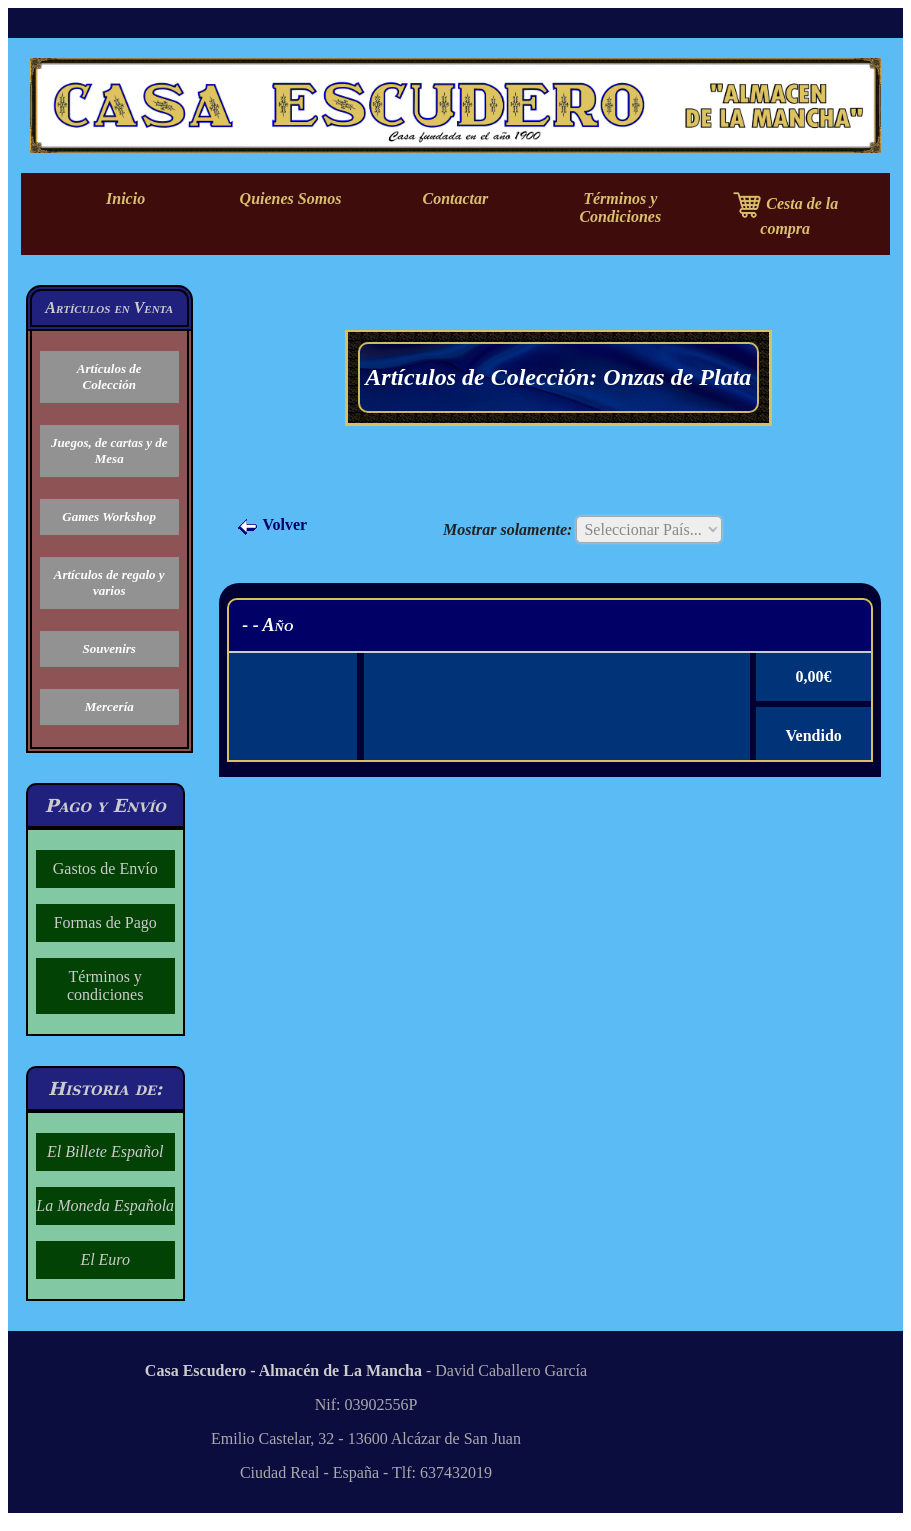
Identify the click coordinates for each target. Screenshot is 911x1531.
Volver (271, 524)
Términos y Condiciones (620, 207)
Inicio (125, 198)
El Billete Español (105, 1151)
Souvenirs (108, 648)
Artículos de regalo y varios (109, 582)
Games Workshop (109, 516)
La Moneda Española (105, 1205)
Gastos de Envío (105, 868)
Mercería (109, 706)
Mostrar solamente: (507, 529)
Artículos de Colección (109, 376)
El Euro (105, 1259)
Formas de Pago (105, 922)
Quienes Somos (291, 198)
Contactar (455, 198)
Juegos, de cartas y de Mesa (109, 450)
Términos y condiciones (105, 985)
